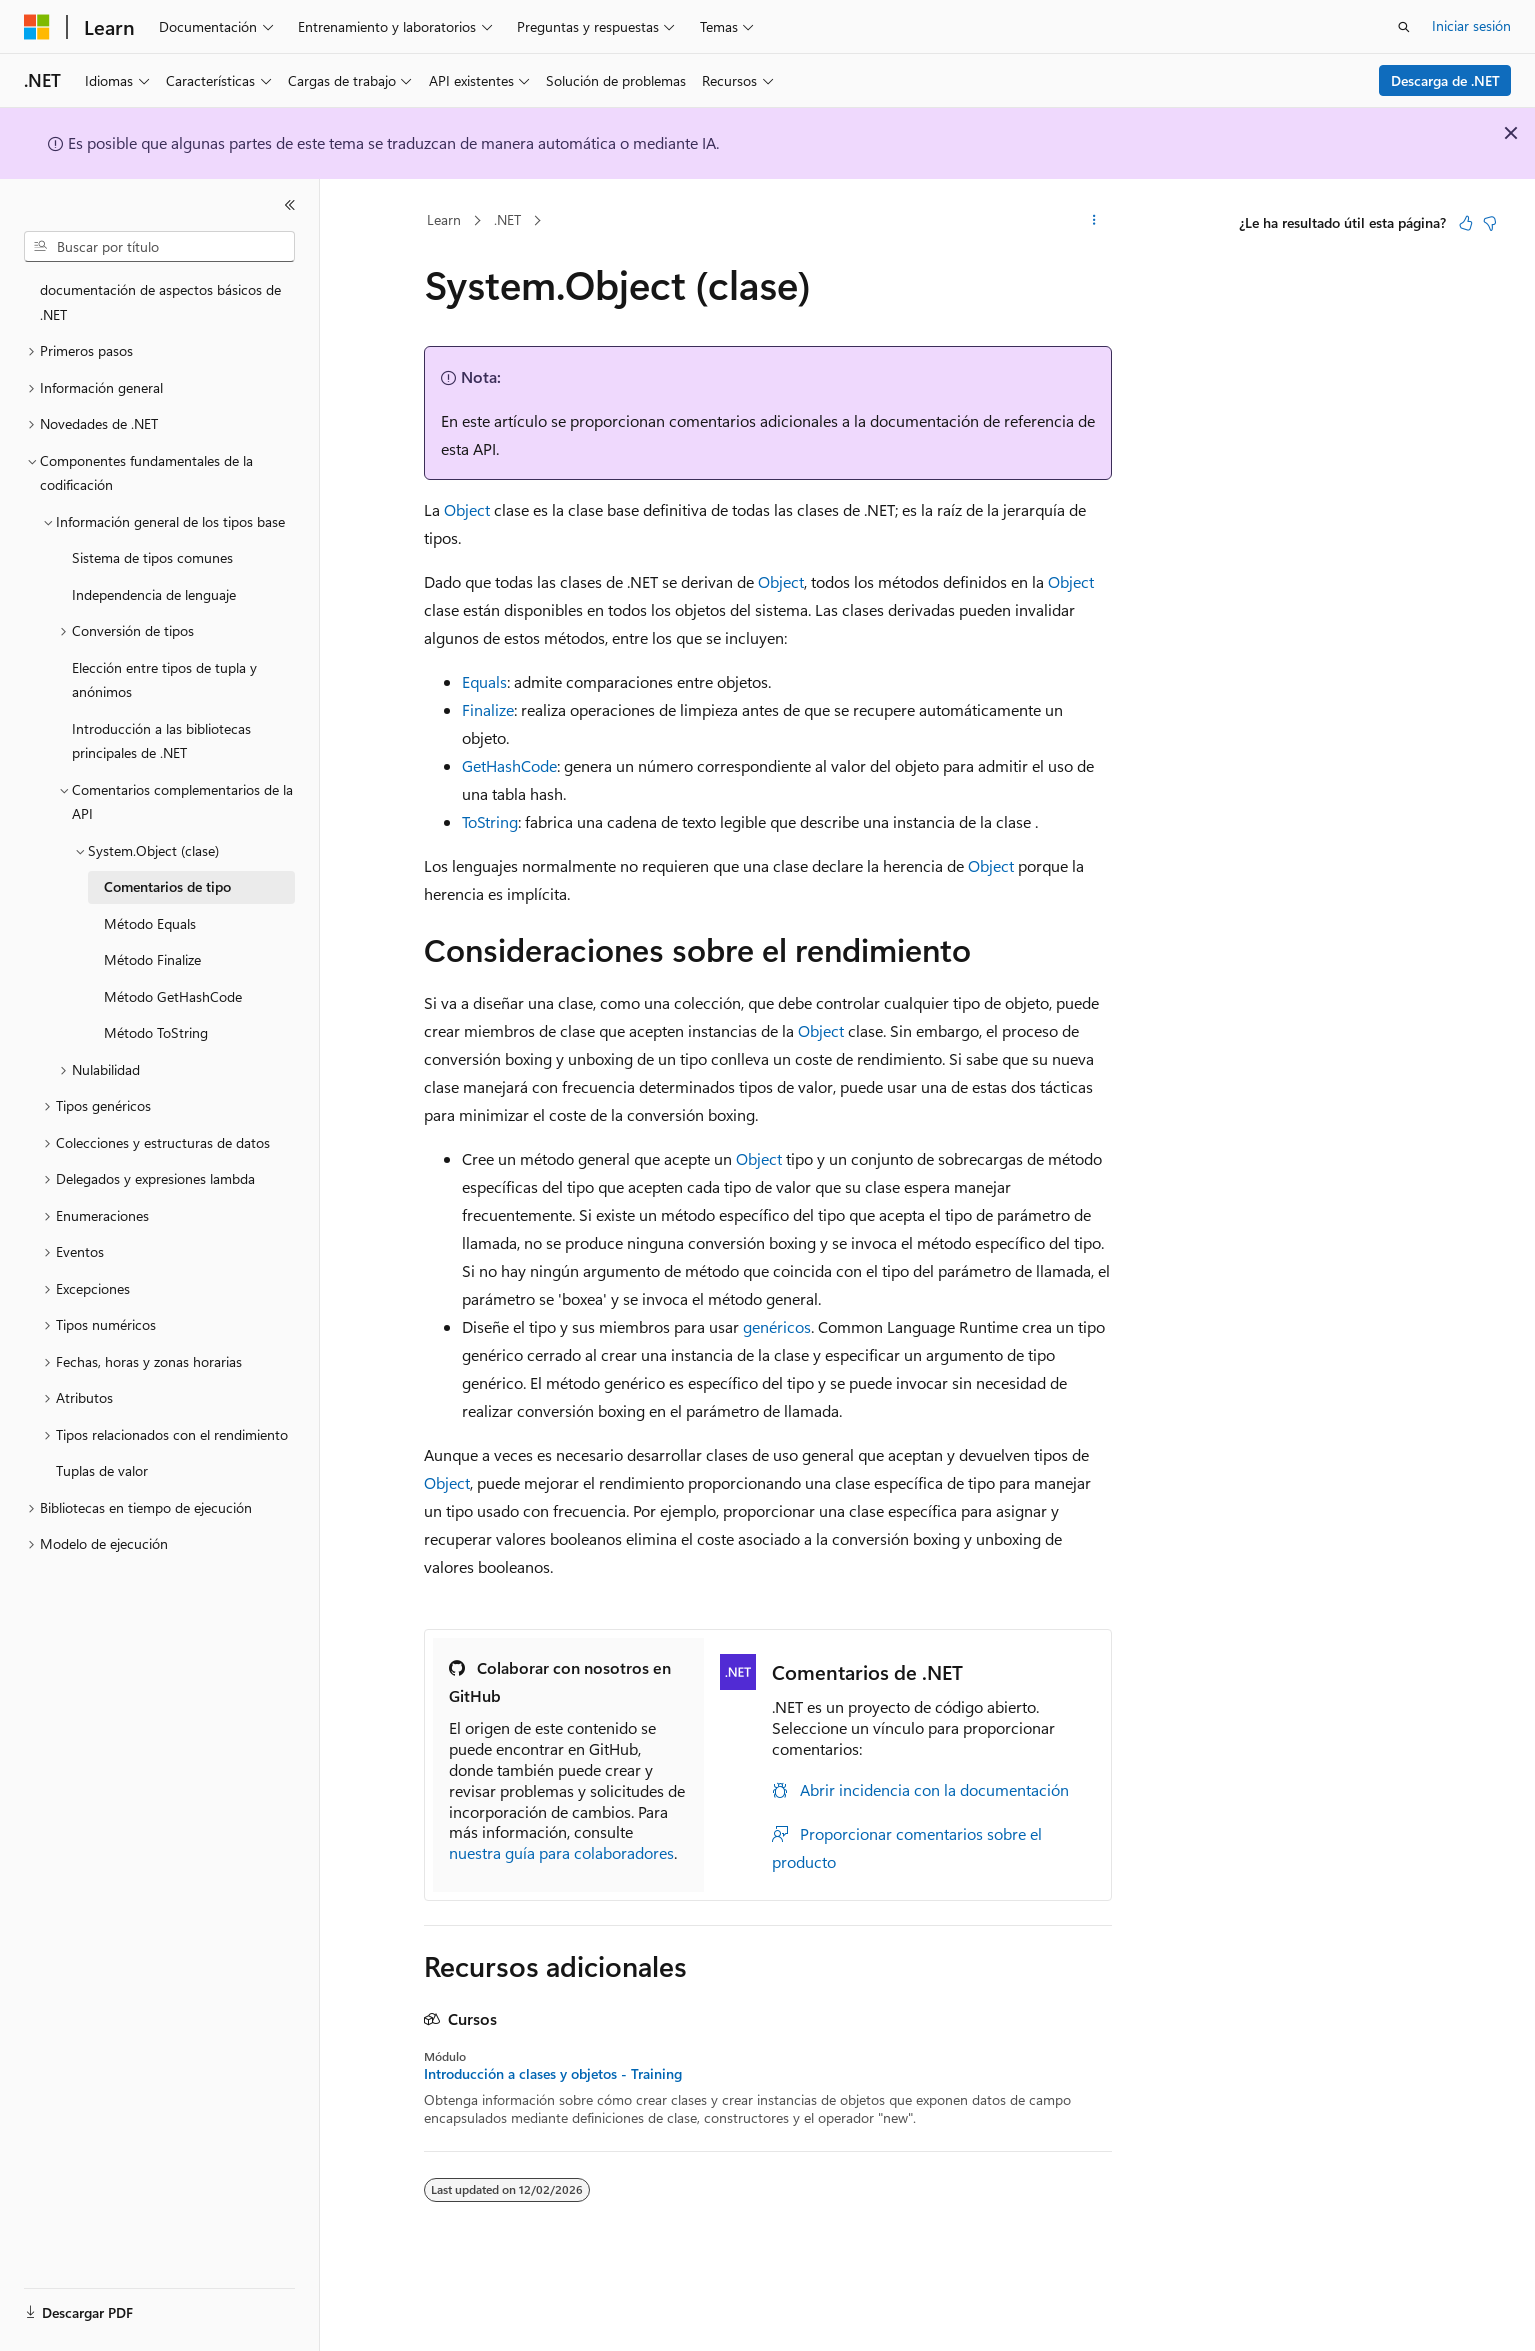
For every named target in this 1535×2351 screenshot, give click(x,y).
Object (467, 509)
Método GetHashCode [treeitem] (173, 996)
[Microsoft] (37, 27)
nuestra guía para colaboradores (561, 1852)
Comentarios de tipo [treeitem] (167, 886)
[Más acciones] (1093, 221)
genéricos (777, 1326)
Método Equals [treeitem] (150, 923)
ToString (490, 821)
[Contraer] (290, 205)
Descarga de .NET (1445, 80)
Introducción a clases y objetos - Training (553, 2074)
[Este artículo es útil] (1466, 223)
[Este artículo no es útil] (1490, 223)
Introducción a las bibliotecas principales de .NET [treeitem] (161, 741)
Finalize (488, 709)
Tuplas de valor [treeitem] (102, 1470)
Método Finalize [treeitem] (152, 959)
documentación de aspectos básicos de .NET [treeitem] (160, 302)
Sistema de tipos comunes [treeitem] (152, 557)
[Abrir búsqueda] (1404, 27)
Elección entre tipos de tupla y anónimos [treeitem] (164, 680)
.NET (507, 219)
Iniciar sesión (1471, 25)
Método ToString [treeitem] (156, 1032)
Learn (444, 219)
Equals (484, 681)
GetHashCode (509, 765)
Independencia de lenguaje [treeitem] (154, 594)
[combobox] (159, 247)
